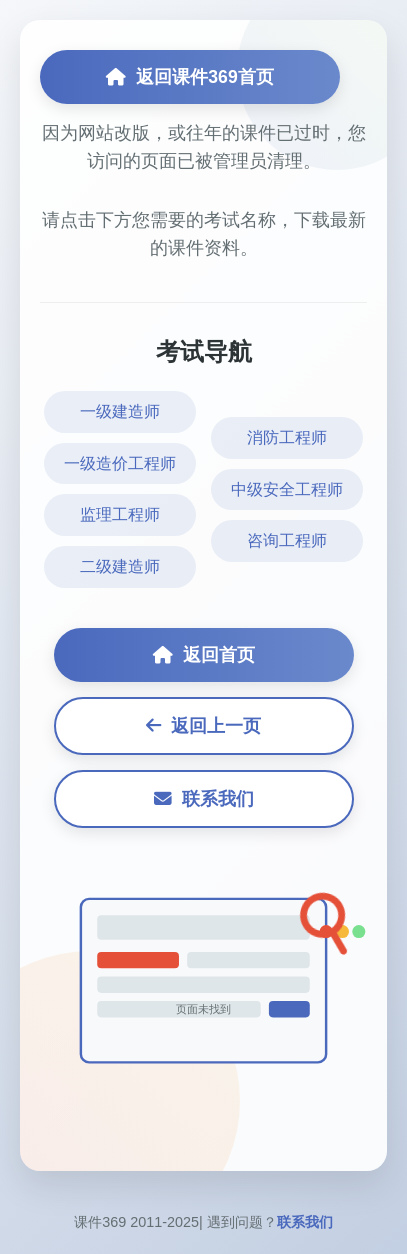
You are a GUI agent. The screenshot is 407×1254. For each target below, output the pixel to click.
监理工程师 (120, 514)
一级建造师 (120, 411)
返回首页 (204, 655)
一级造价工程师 (120, 463)
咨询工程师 (287, 540)
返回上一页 (203, 726)
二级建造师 (120, 566)
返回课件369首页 (189, 77)
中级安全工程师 (287, 489)
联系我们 (204, 799)
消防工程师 (287, 437)
